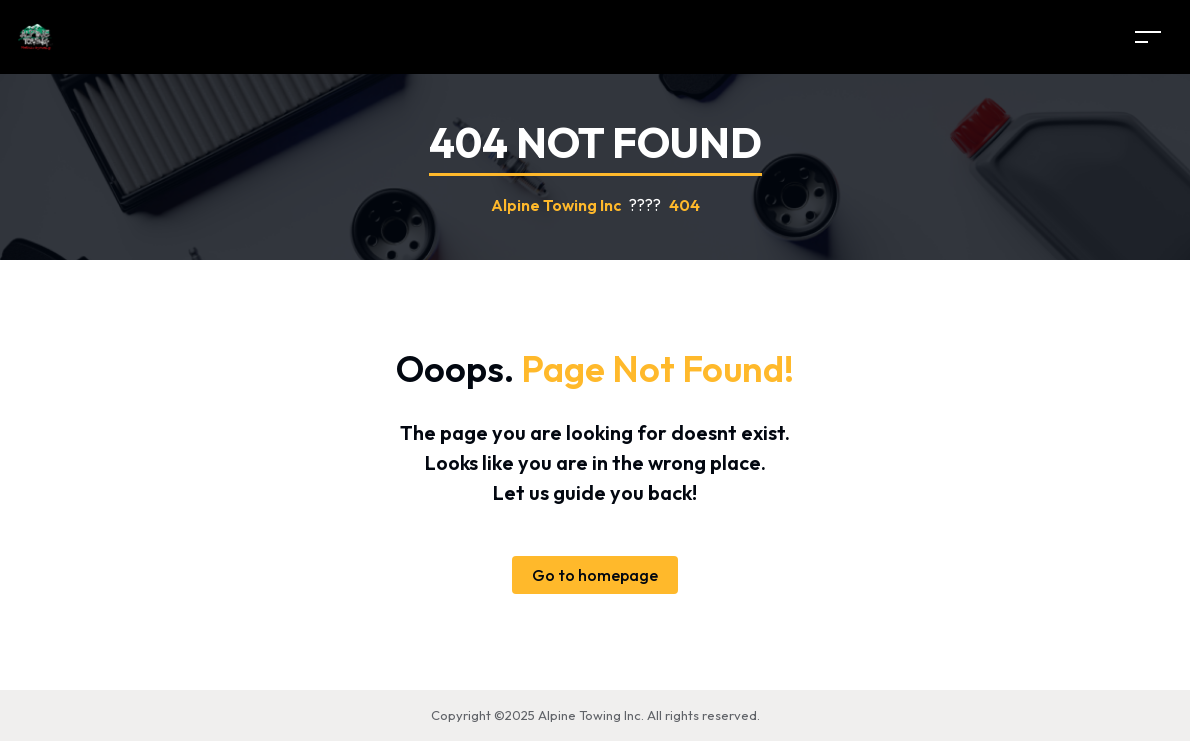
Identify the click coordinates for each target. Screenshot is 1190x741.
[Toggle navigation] (1148, 36)
